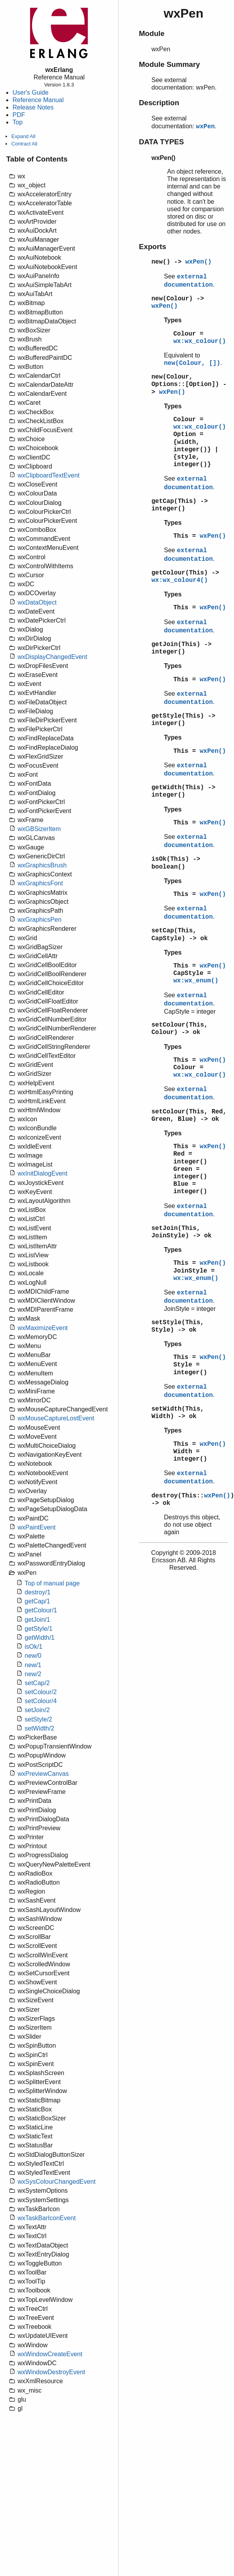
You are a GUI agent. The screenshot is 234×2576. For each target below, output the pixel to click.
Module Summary (169, 64)
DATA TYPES (161, 142)
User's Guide (31, 92)
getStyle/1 (38, 1628)
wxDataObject (37, 602)
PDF (19, 114)
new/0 (33, 1655)
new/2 (33, 1674)
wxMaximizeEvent (43, 1328)
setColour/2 (41, 1692)
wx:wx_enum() (195, 980)
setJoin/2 (37, 1710)
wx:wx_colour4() (179, 580)
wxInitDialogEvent (42, 1173)
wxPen (205, 126)
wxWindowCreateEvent (50, 2354)
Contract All (24, 144)
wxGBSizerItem (39, 829)
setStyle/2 (38, 1719)
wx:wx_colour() (199, 341)
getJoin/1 (37, 1619)
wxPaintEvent (37, 1527)
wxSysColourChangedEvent (56, 2181)
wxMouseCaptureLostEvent (56, 1418)
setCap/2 (37, 1683)
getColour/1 (41, 1610)
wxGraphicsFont (40, 883)
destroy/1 (37, 1592)
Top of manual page (52, 1583)
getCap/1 (37, 1601)
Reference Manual (38, 100)
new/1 (33, 1665)
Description (159, 103)
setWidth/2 (39, 1728)
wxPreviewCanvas (43, 1773)
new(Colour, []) (192, 363)
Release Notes (33, 107)
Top (18, 122)
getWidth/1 (39, 1637)
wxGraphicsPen (39, 919)
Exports (152, 246)
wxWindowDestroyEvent (51, 2372)
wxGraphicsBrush (42, 865)
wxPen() (198, 262)
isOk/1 (33, 1646)
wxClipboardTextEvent (48, 475)
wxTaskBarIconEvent (47, 2218)
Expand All (23, 136)
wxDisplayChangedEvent (52, 656)
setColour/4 (41, 1701)
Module (151, 33)
